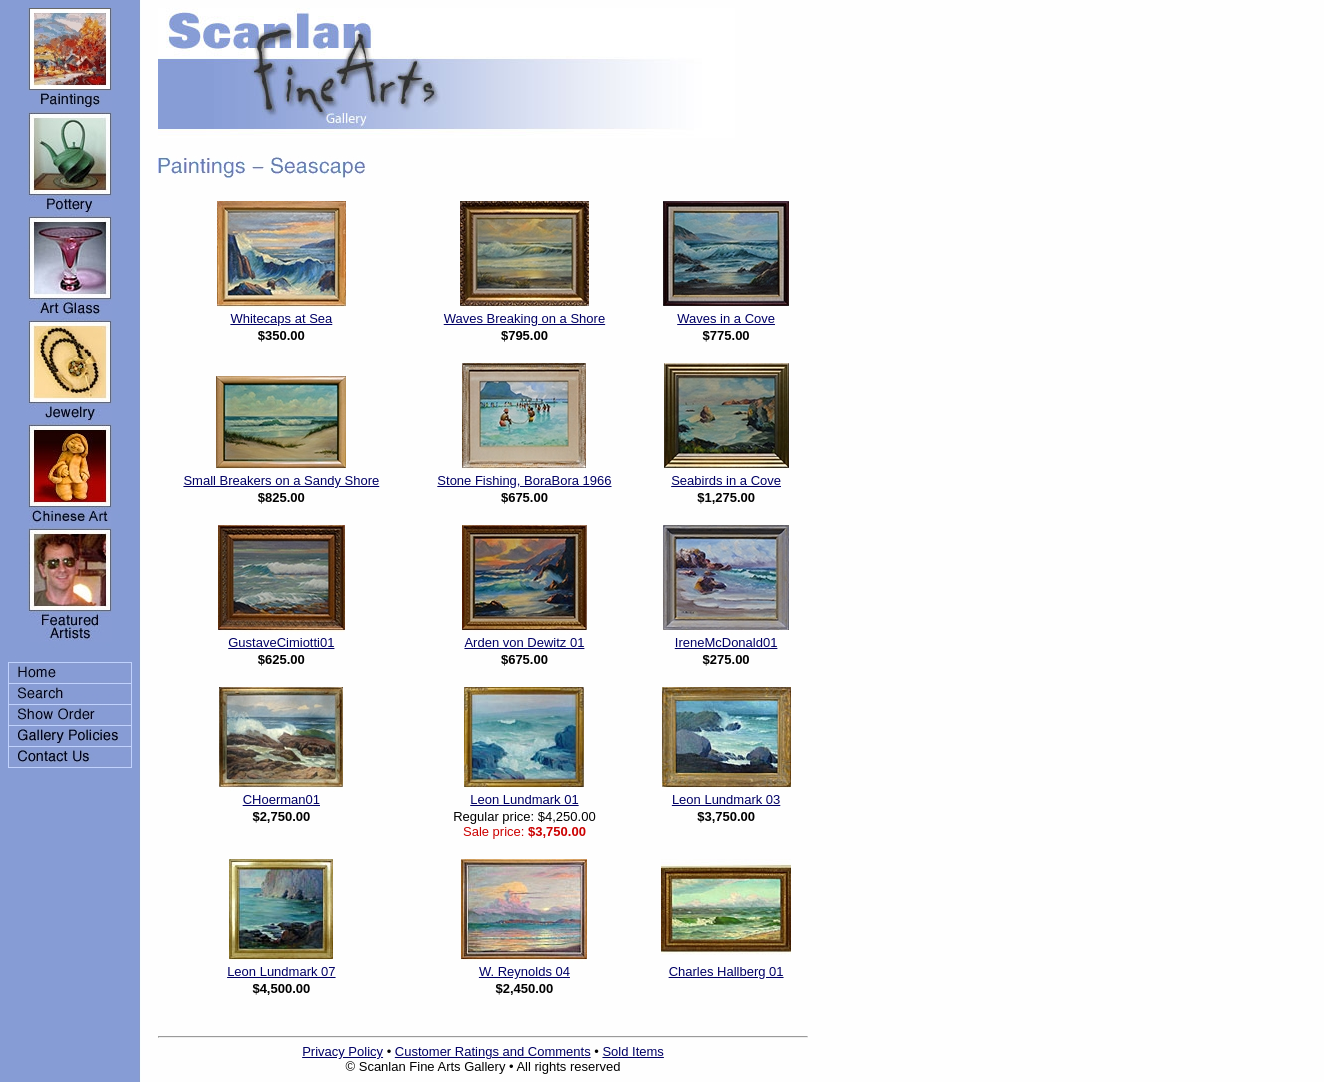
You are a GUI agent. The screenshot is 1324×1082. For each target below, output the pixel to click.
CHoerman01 (281, 799)
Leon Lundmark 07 (281, 971)
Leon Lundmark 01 (524, 799)
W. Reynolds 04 (524, 971)
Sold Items (632, 1051)
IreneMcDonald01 (726, 642)
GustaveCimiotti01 (281, 642)
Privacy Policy (342, 1051)
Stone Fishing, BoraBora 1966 (524, 480)
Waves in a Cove (726, 318)
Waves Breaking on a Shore (524, 318)
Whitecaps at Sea (281, 318)
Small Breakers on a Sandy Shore (281, 480)
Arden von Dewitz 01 (524, 642)
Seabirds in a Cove (726, 480)
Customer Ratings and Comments (493, 1051)
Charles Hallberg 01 (726, 971)
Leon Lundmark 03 (726, 799)
